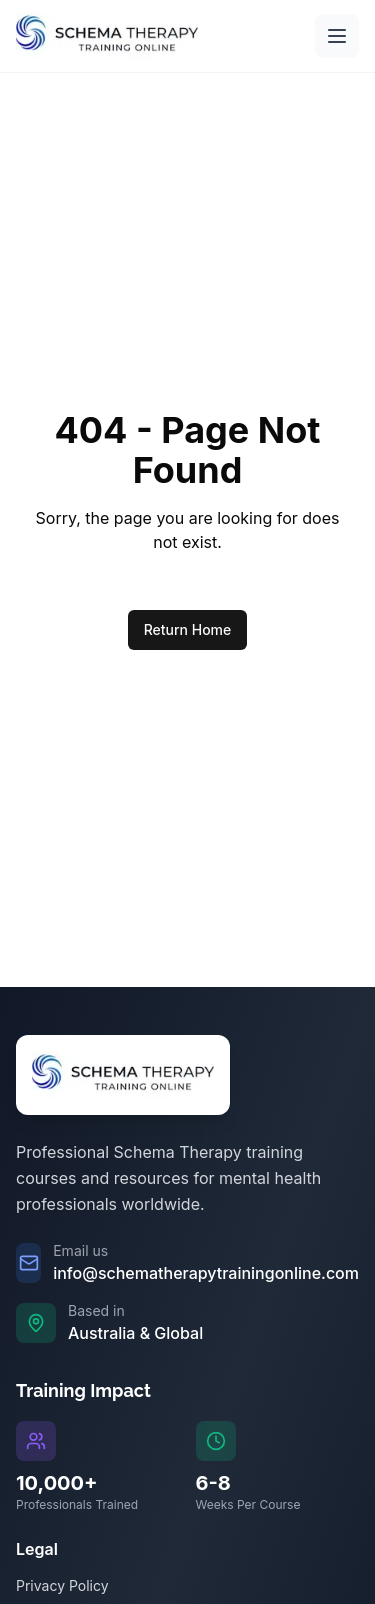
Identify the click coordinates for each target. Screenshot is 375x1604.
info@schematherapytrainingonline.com (206, 1273)
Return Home (188, 629)
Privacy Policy (62, 1585)
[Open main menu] (337, 36)
